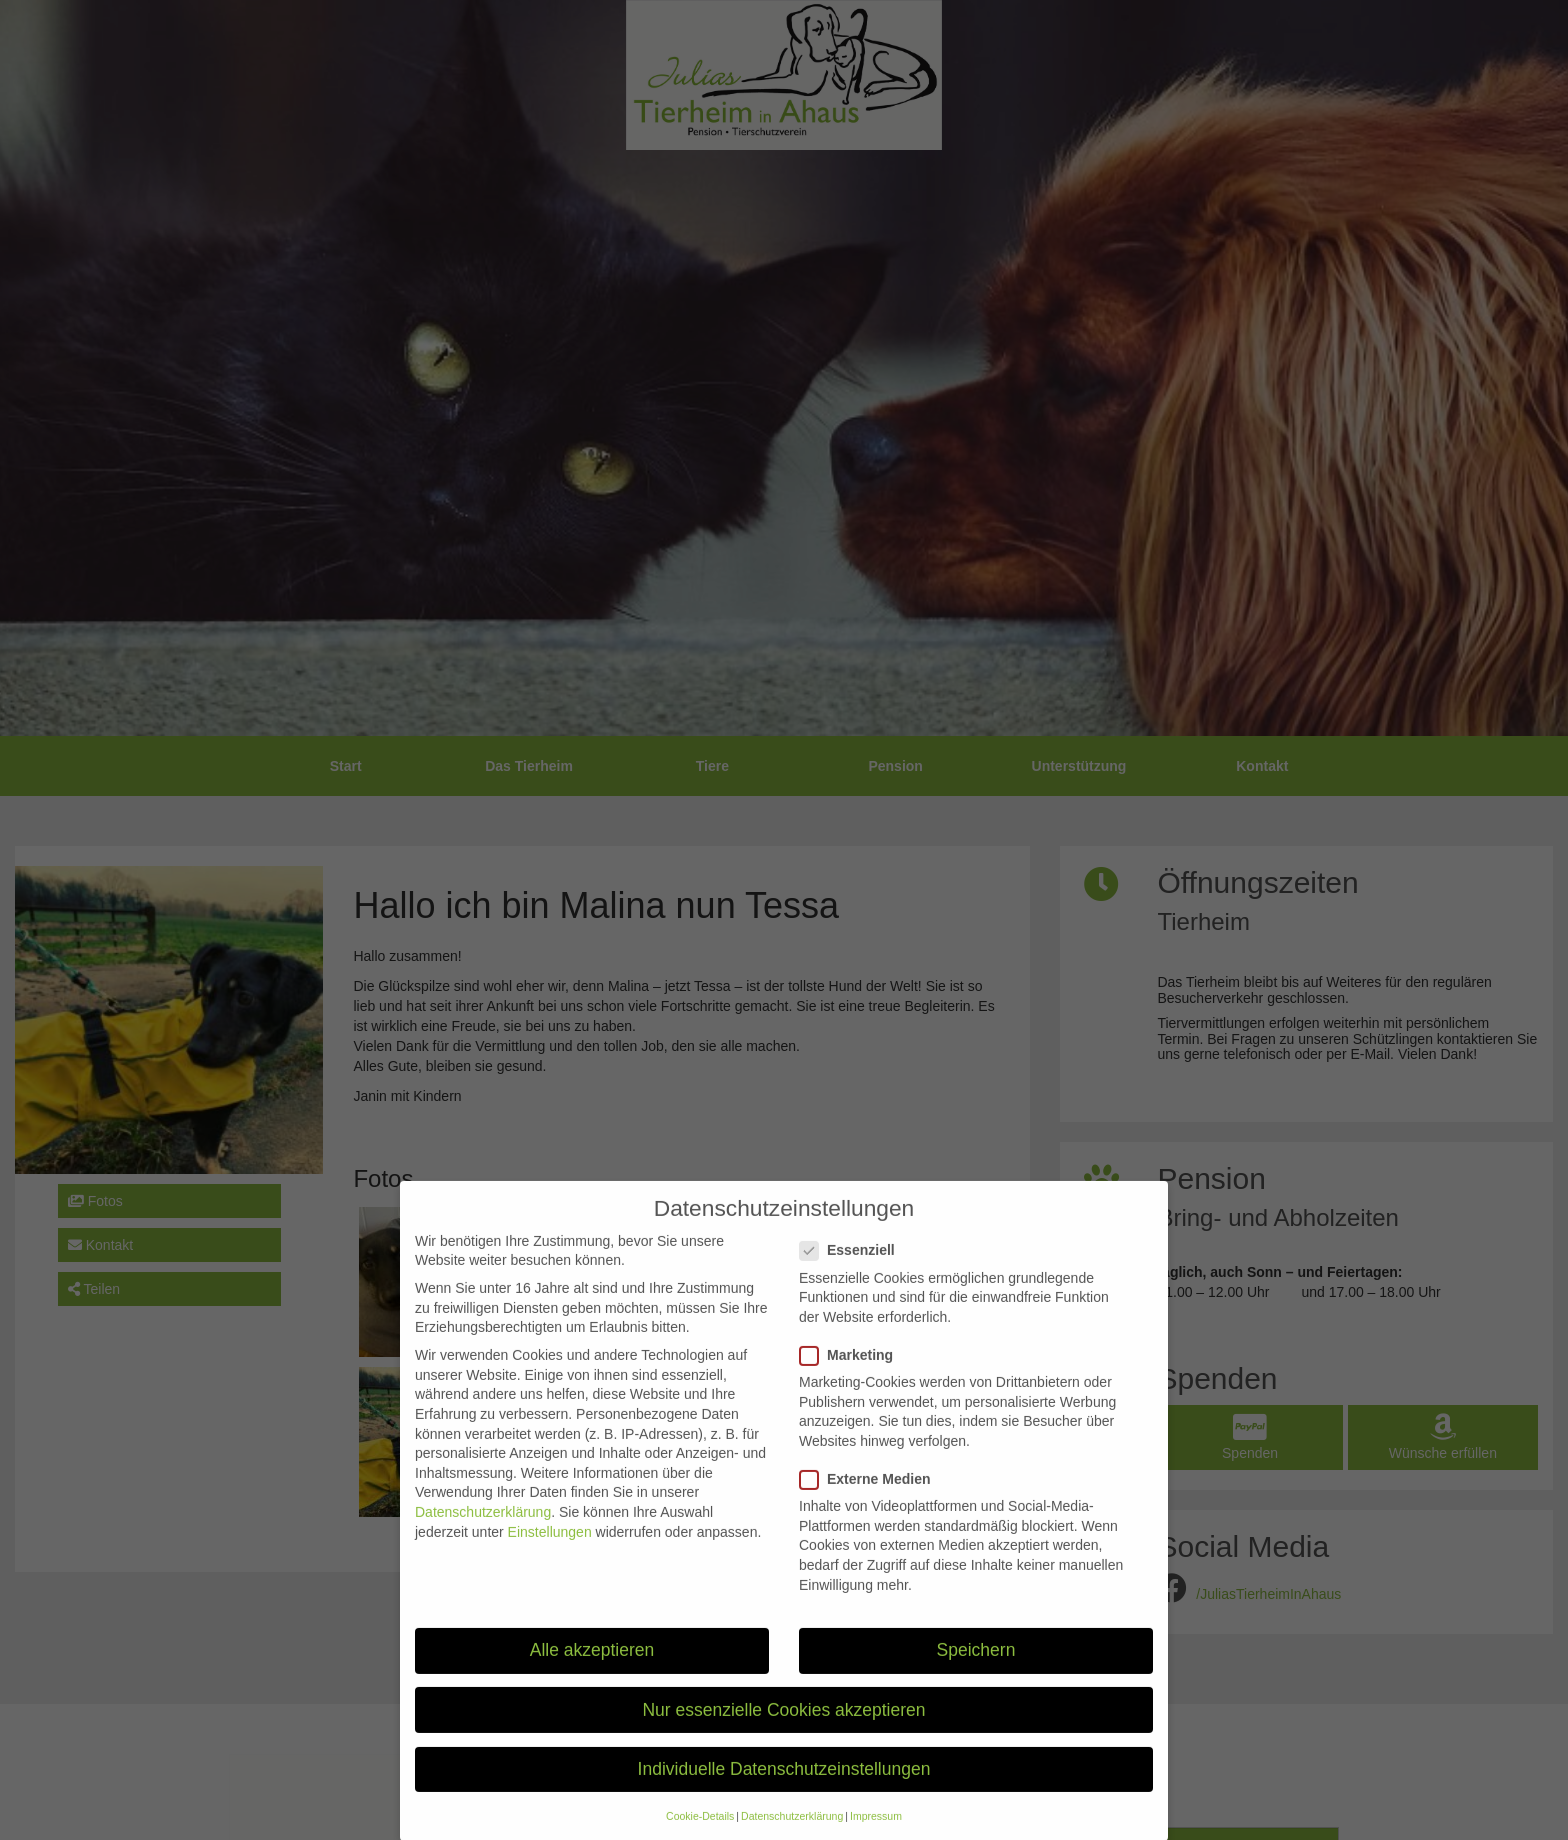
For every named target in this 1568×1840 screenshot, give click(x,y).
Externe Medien (871, 1500)
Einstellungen (550, 1553)
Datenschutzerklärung (483, 1533)
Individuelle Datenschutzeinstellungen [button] (784, 1790)
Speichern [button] (976, 1672)
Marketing (852, 1376)
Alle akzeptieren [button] (592, 1672)
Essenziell (853, 1272)
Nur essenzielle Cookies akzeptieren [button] (783, 1731)
